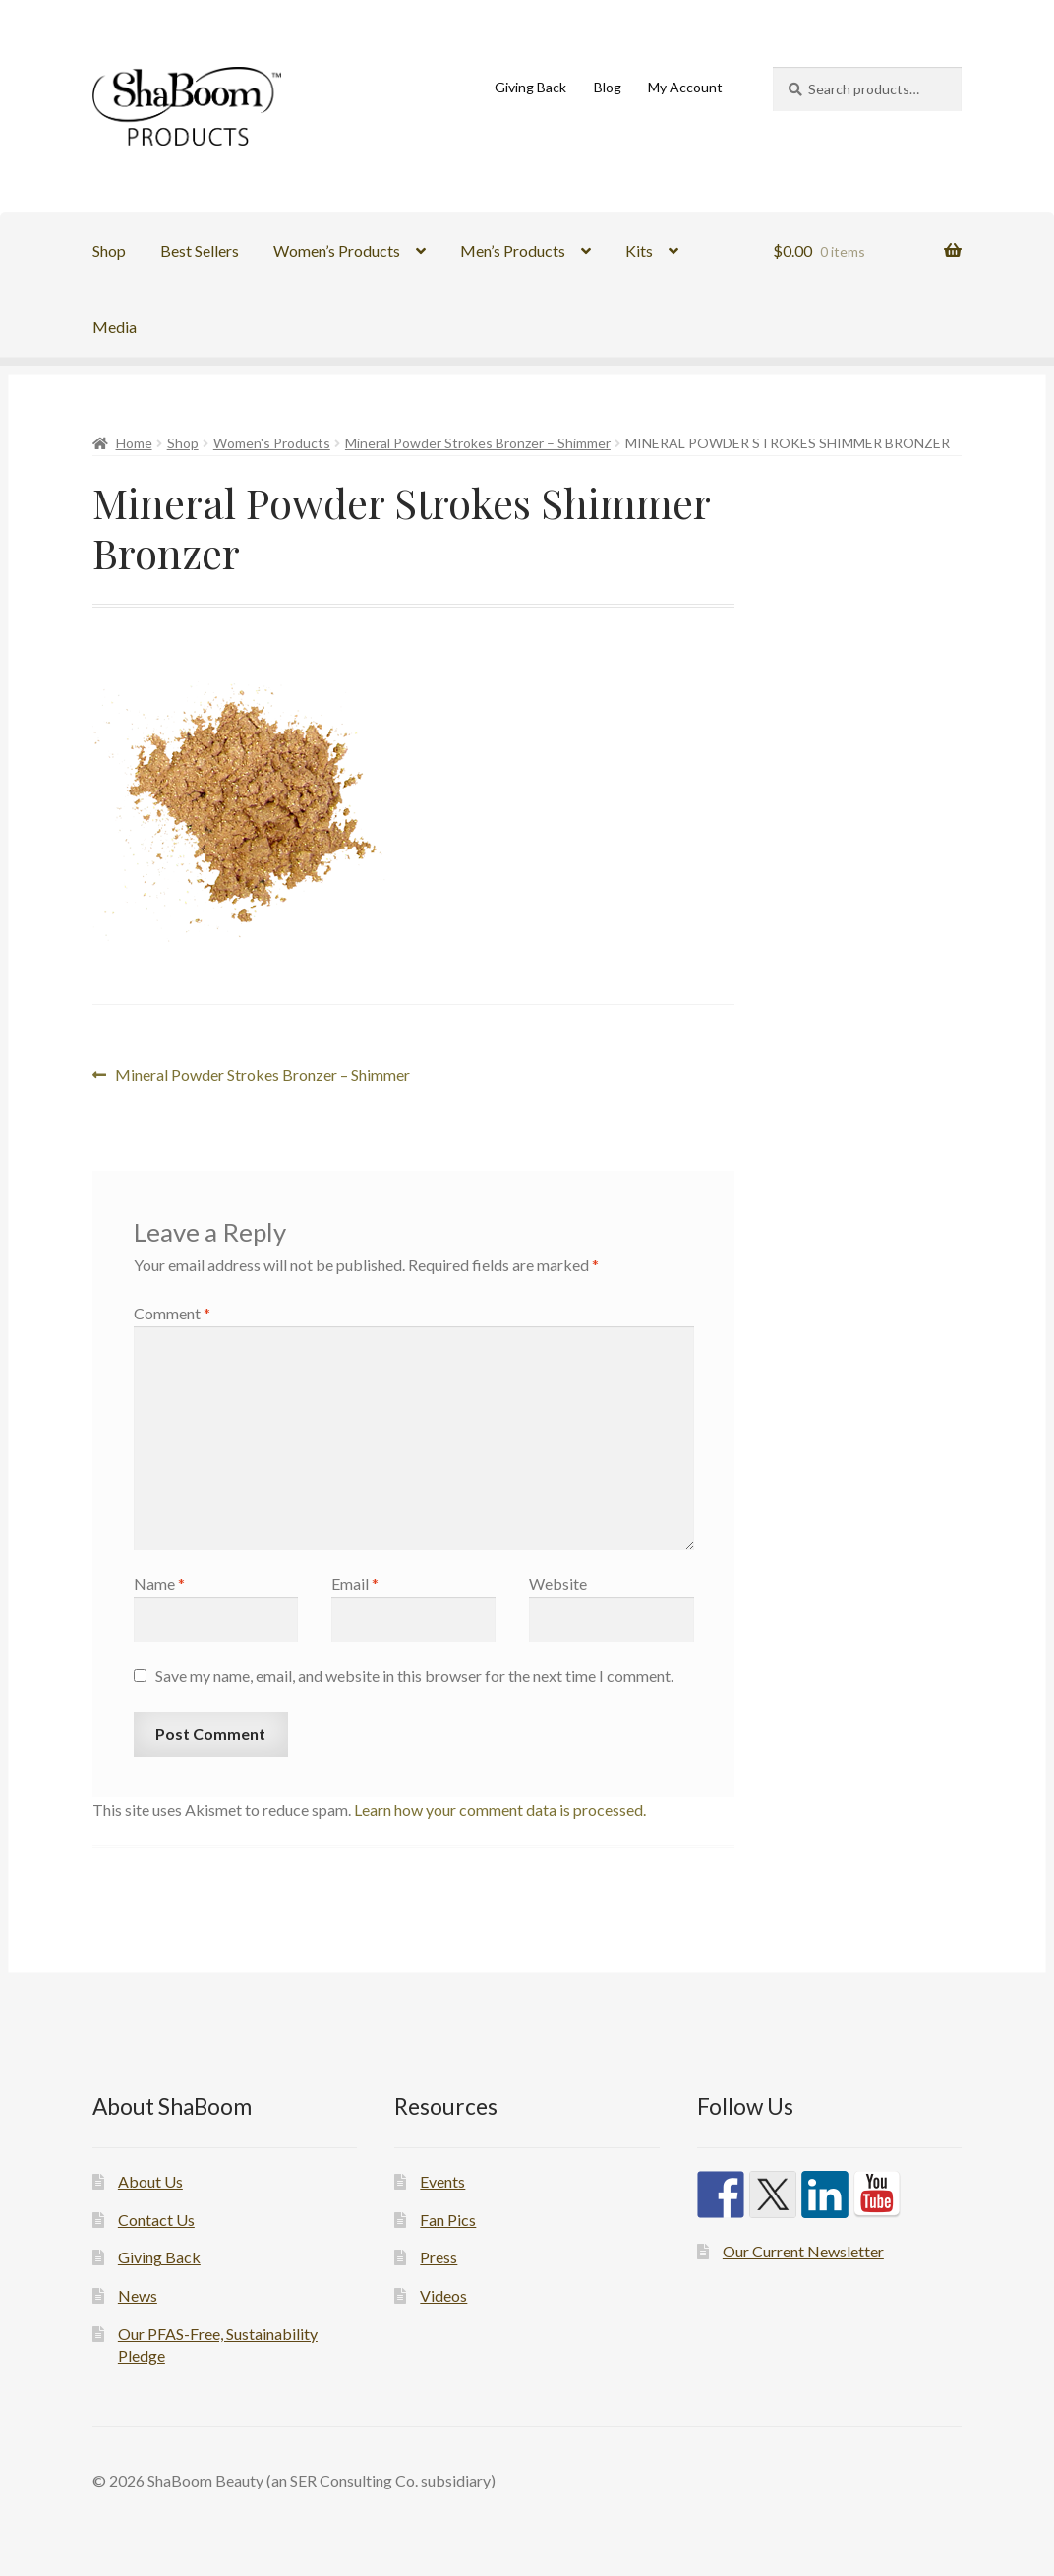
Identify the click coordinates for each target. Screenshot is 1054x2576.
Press (438, 2257)
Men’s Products (512, 250)
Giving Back (530, 87)
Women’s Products (336, 250)
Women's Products (271, 443)
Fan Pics (448, 2219)
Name (159, 1583)
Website (558, 1583)
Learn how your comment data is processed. (500, 1809)
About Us (150, 2181)
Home (134, 443)
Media (114, 327)
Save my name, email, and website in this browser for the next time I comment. (414, 1676)
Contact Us (156, 2219)
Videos (443, 2295)
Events (442, 2181)
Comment (172, 1313)
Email (355, 1583)
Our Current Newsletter (803, 2251)
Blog (607, 87)
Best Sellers (199, 250)
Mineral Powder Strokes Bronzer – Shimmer (478, 443)
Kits (639, 250)
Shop (109, 250)
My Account (685, 87)
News (137, 2295)
